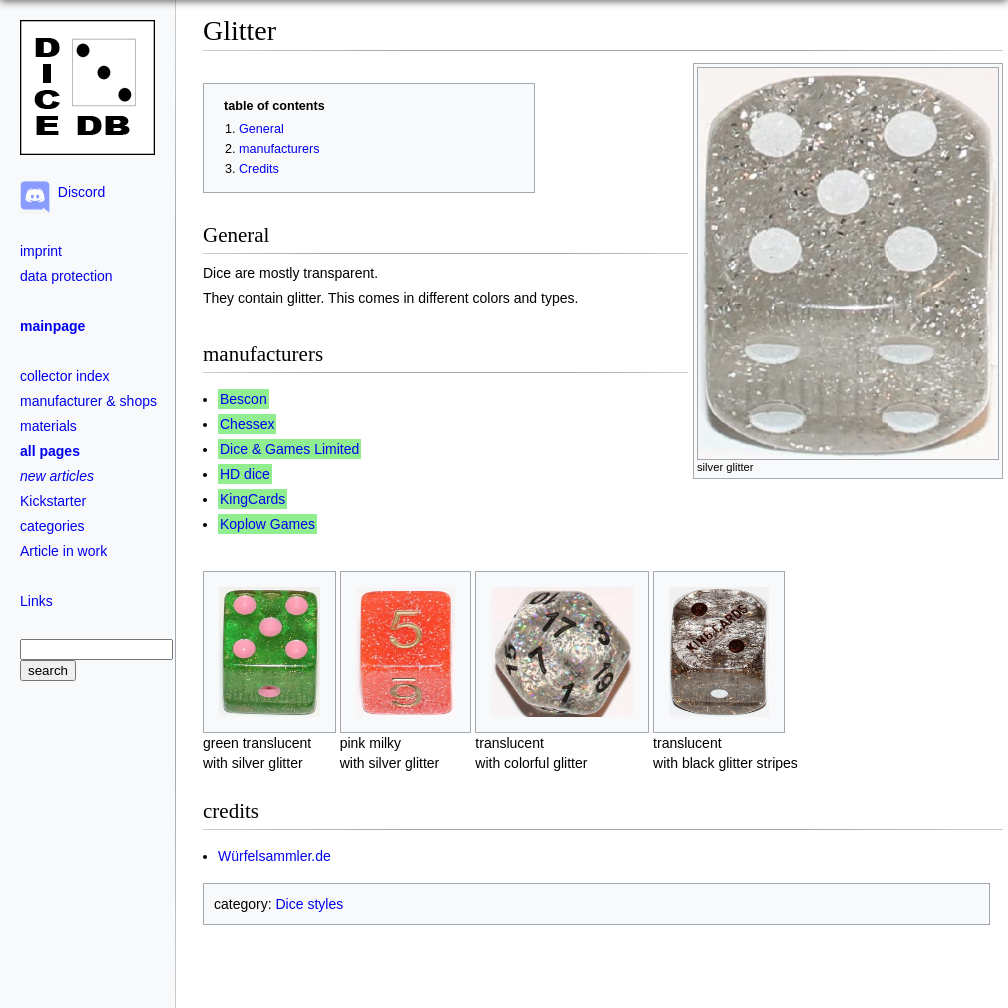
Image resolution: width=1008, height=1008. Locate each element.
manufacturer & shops (88, 401)
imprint (41, 251)
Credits (259, 169)
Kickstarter (53, 501)
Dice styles (309, 904)
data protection (66, 276)
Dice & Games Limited (289, 449)
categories (52, 526)
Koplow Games (267, 524)
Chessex (247, 424)
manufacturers (279, 149)
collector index (65, 376)
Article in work (63, 551)
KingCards (252, 499)
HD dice (245, 474)
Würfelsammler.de (274, 856)
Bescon (243, 399)
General (261, 129)
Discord (77, 192)
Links (36, 601)
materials (48, 426)
